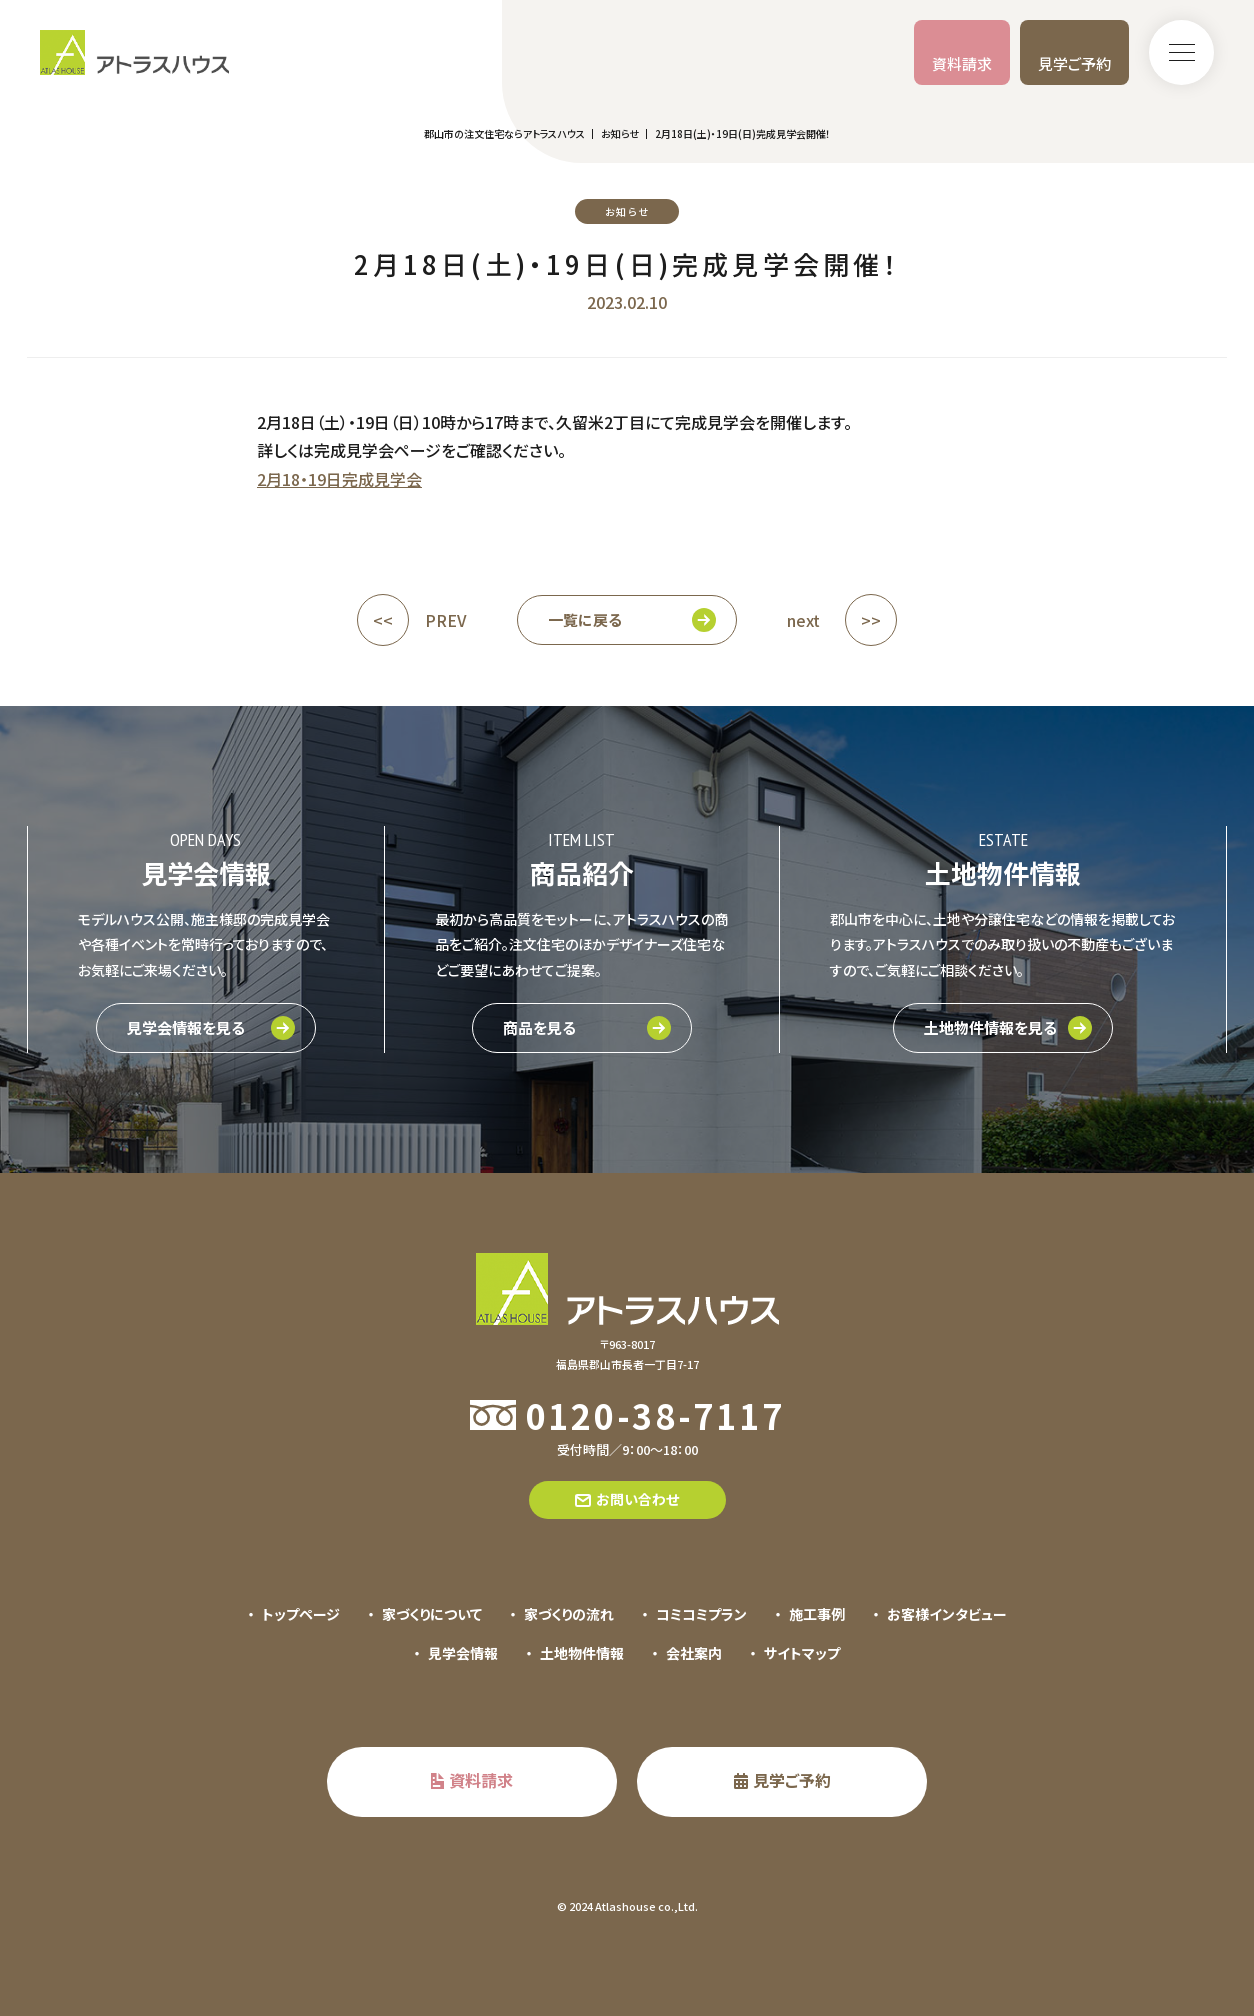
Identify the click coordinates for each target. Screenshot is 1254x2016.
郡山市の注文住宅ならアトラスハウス (504, 133)
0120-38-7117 (655, 1416)
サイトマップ (802, 1653)
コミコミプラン (701, 1614)
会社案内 (694, 1653)
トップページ (301, 1614)
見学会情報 (463, 1653)
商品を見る (539, 1027)
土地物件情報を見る (990, 1027)
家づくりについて (432, 1614)
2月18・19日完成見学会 (339, 479)
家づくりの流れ (569, 1614)
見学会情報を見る (186, 1027)
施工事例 (817, 1614)
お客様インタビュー (947, 1614)
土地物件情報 (582, 1653)
